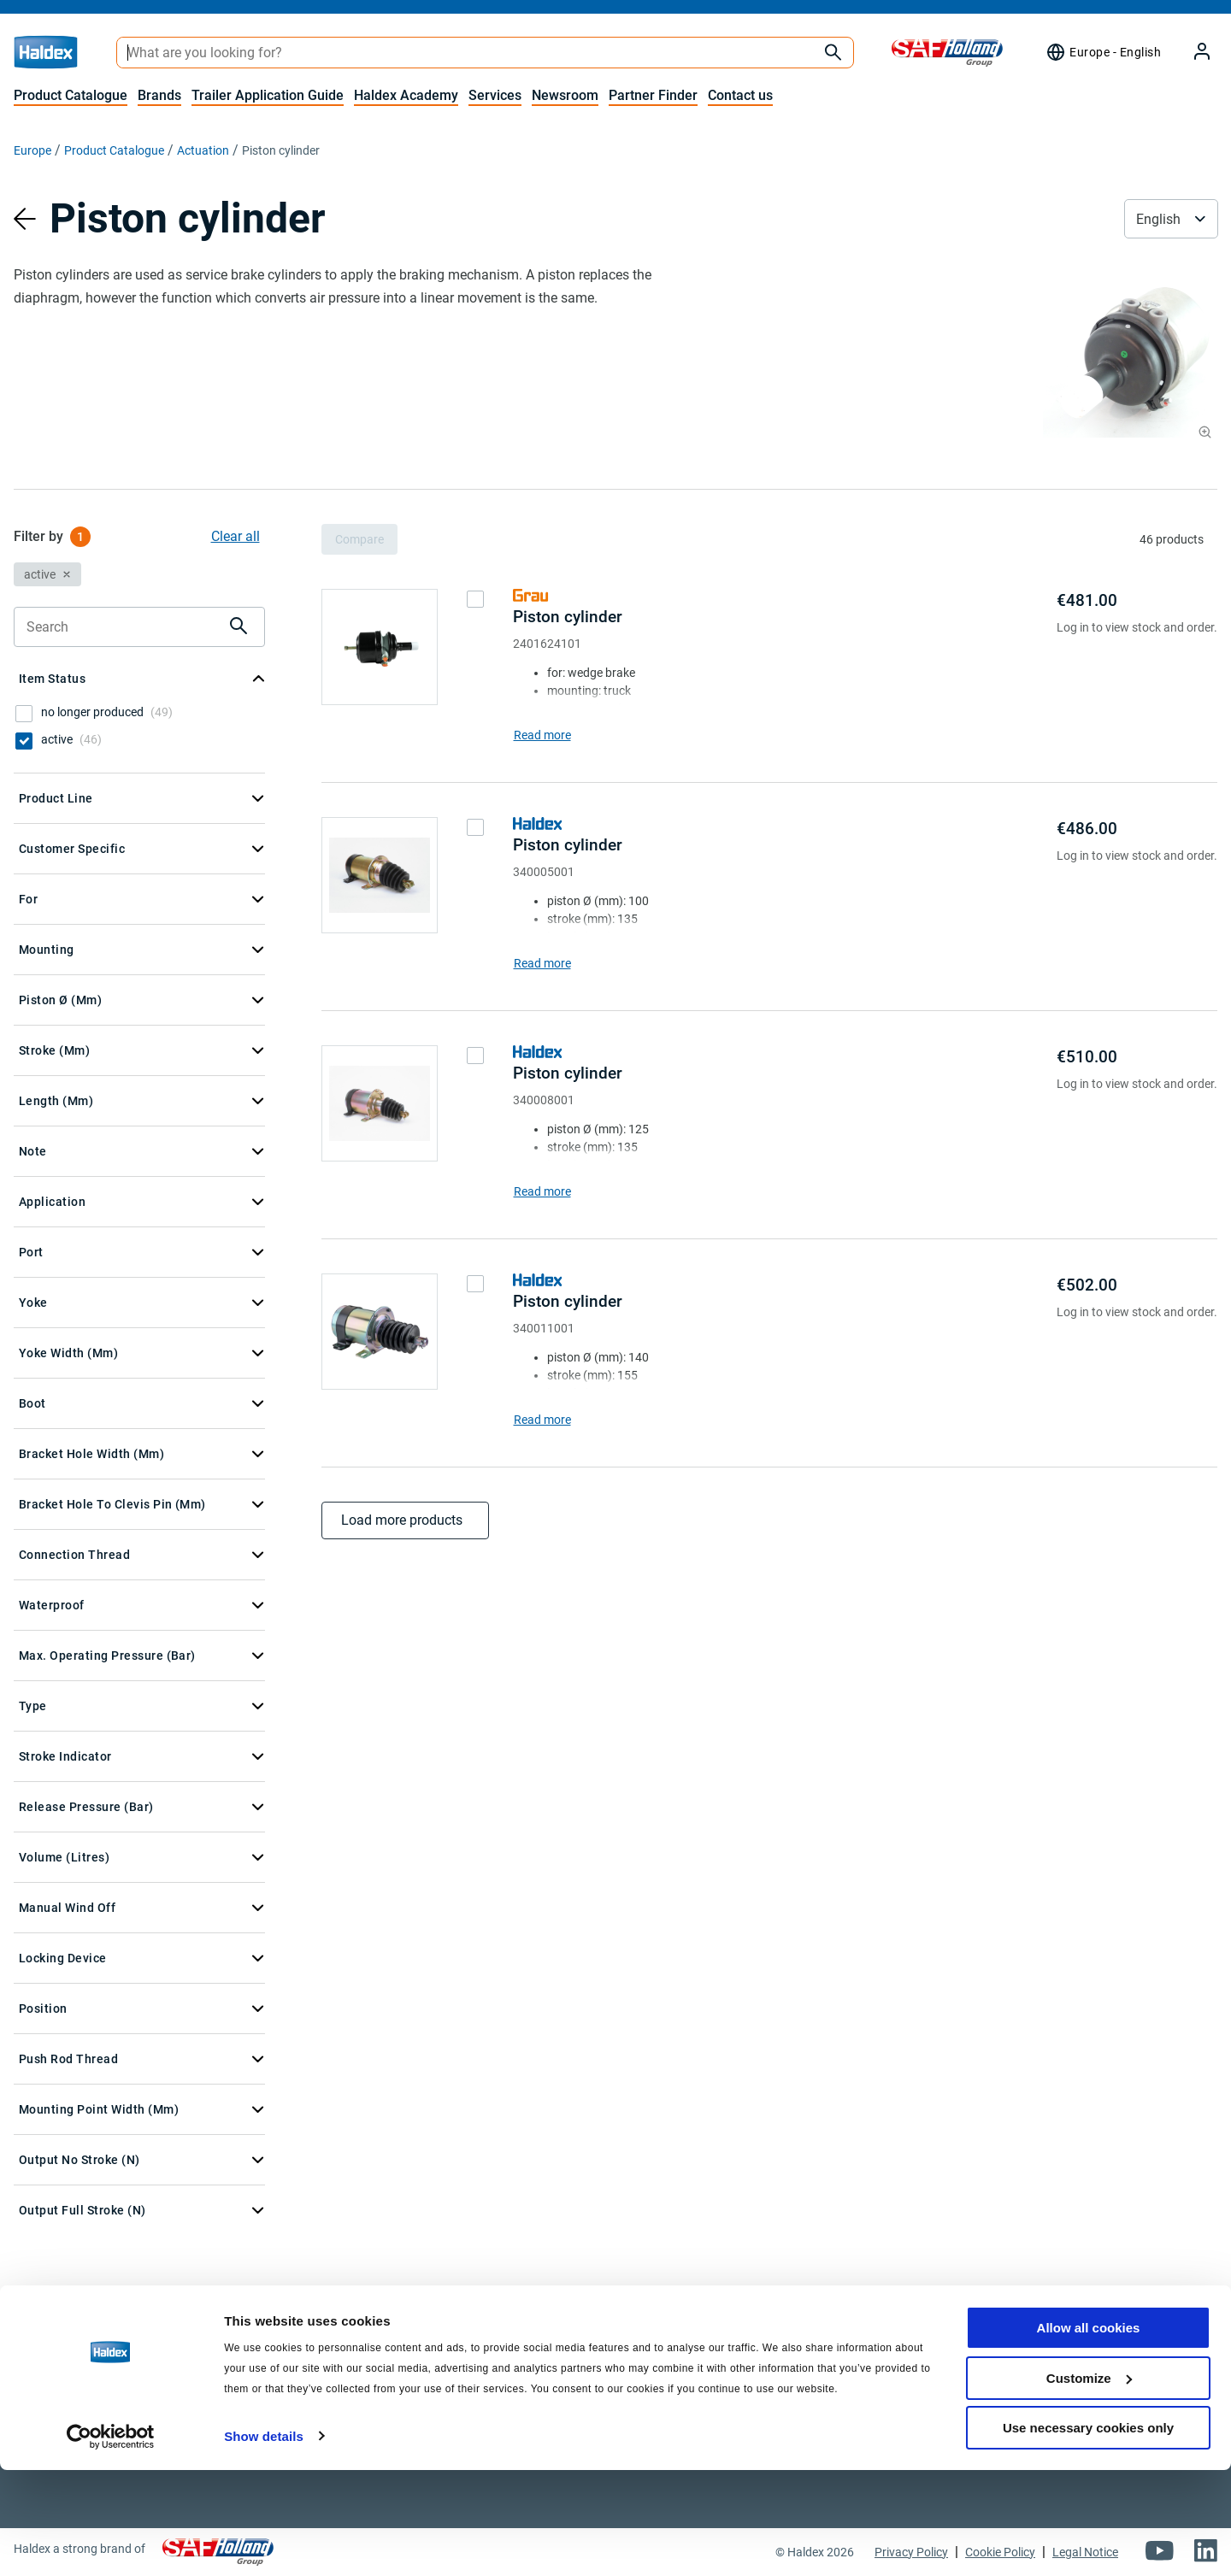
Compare (359, 539)
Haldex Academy (406, 95)
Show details (263, 2541)
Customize (1089, 2484)
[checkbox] (23, 713)
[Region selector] (1103, 52)
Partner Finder (653, 95)
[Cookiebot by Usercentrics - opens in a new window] (111, 2542)
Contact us (740, 95)
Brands (159, 95)
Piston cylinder (567, 616)
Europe (32, 150)
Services (494, 95)
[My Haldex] (1191, 52)
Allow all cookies (1088, 2433)
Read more (542, 735)
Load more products (405, 1520)
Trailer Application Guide (267, 95)
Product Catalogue (70, 95)
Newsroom (565, 95)
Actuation (203, 150)
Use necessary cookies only (1088, 2533)
